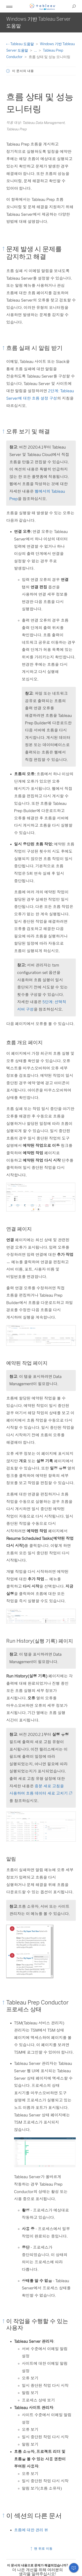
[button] (9, 6)
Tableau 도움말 (20, 44)
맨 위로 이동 (41, 2548)
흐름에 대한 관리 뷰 (31, 2530)
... (36, 50)
